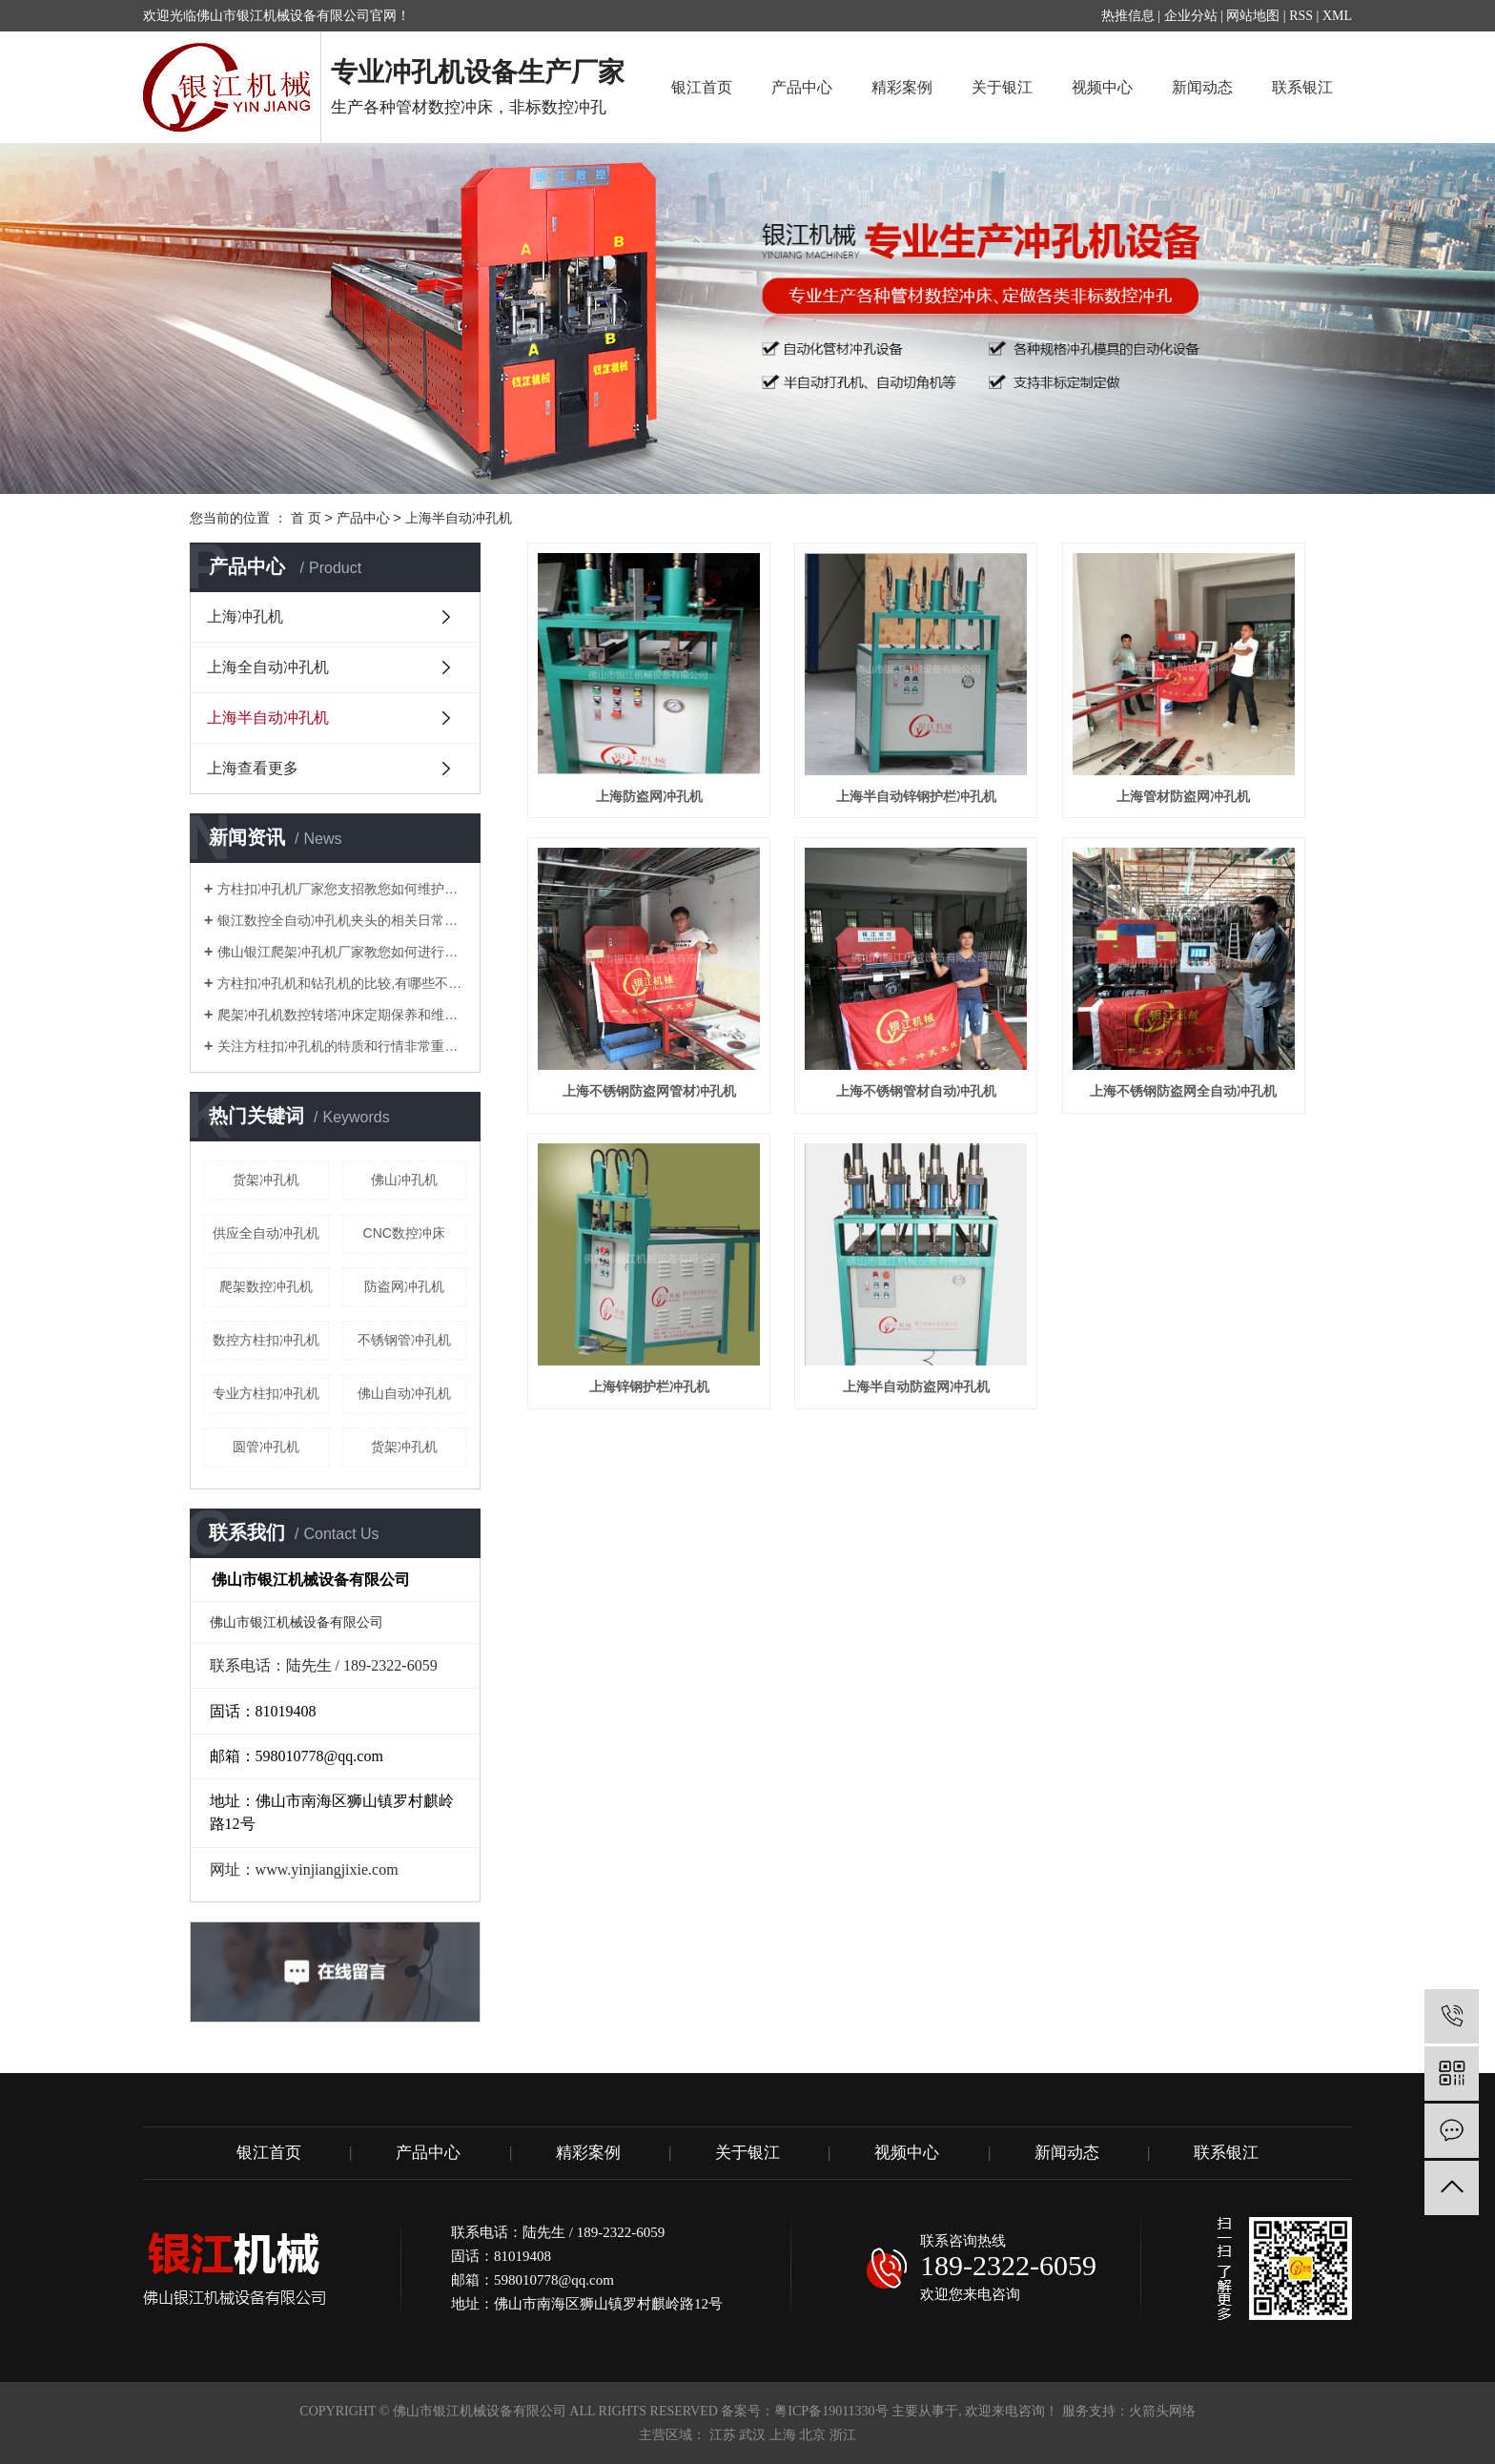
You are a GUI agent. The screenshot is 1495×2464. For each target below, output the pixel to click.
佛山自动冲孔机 (404, 1393)
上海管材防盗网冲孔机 (1183, 796)
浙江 (842, 2435)
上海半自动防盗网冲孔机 (916, 1386)
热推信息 (1128, 16)
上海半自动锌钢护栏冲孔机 (916, 796)
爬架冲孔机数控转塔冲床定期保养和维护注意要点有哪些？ (341, 1014)
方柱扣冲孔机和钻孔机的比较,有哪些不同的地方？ (341, 983)
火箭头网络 (1162, 2411)
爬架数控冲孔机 (266, 1286)
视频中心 (1102, 87)
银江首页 (701, 87)
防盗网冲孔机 (404, 1286)
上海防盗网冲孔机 (649, 796)
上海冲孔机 (245, 616)
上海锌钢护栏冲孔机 (649, 1386)
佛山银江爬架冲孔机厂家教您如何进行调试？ (341, 951)
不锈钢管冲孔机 (404, 1339)
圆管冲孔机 (266, 1446)
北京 (812, 2435)
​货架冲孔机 (266, 1179)
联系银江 (1302, 87)
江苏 (722, 2435)
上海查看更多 (252, 768)
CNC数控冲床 (404, 1233)
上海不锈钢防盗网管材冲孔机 (649, 1091)
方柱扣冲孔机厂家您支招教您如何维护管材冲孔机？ (341, 888)
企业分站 (1191, 16)
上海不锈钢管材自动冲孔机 (916, 1091)
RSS (1301, 16)
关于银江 (1002, 87)
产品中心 (801, 87)
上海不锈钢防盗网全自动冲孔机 (1183, 1091)
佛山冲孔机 (404, 1179)
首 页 (306, 517)
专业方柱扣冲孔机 (266, 1393)
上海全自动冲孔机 (268, 667)
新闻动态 (1202, 87)
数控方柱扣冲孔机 (266, 1339)
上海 (782, 2435)
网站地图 (1253, 16)
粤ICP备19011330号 (831, 2411)
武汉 (752, 2435)
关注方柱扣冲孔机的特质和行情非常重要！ (341, 1046)
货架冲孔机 (404, 1446)
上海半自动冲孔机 (458, 517)
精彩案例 (901, 87)
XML (1337, 16)
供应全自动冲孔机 (266, 1233)
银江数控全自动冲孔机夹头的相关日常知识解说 (341, 920)
